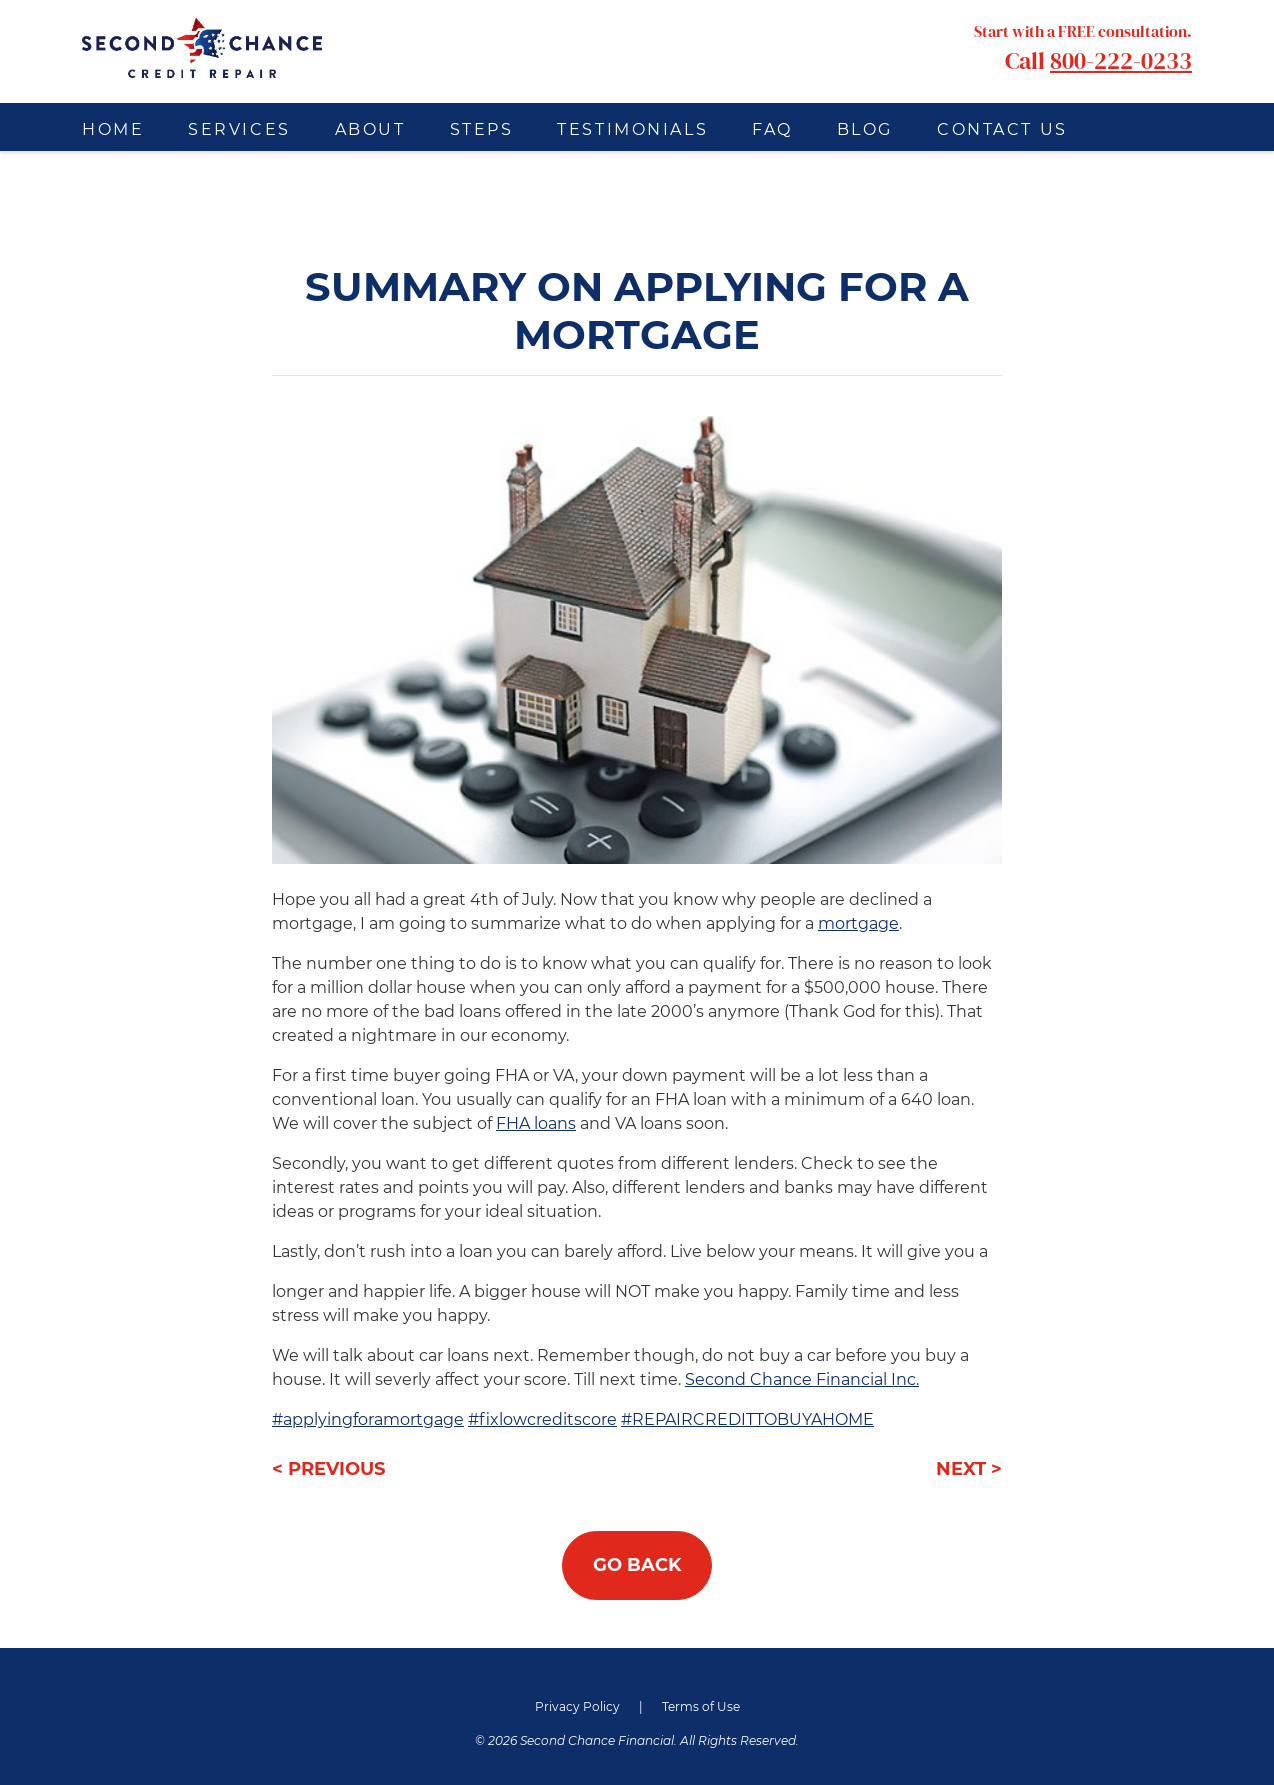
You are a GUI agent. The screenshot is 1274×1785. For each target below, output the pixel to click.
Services (239, 129)
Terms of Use (701, 1706)
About (370, 129)
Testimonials (632, 129)
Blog (865, 129)
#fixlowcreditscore (542, 1419)
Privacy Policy (577, 1706)
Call (1083, 48)
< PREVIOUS (328, 1469)
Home (113, 129)
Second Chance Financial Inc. (802, 1379)
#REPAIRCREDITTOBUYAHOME (747, 1419)
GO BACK (637, 1565)
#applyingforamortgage (368, 1419)
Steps (482, 129)
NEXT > (969, 1469)
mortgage (858, 923)
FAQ (772, 129)
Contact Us (1002, 129)
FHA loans (536, 1123)
